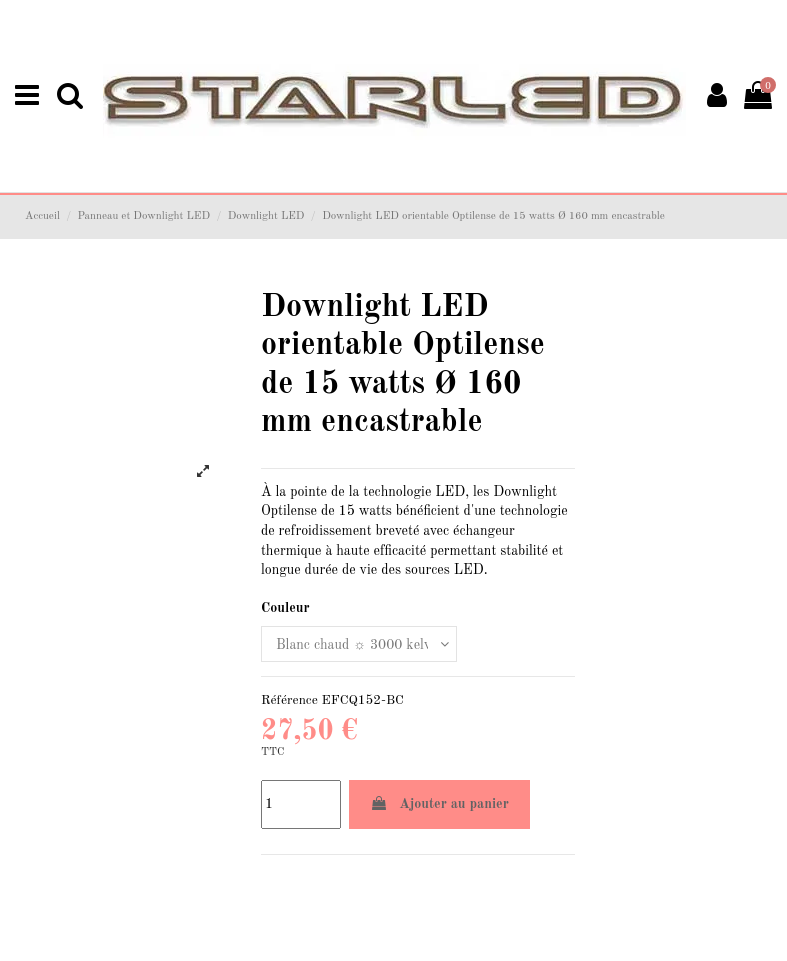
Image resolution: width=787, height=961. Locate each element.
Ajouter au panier (439, 803)
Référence (289, 700)
